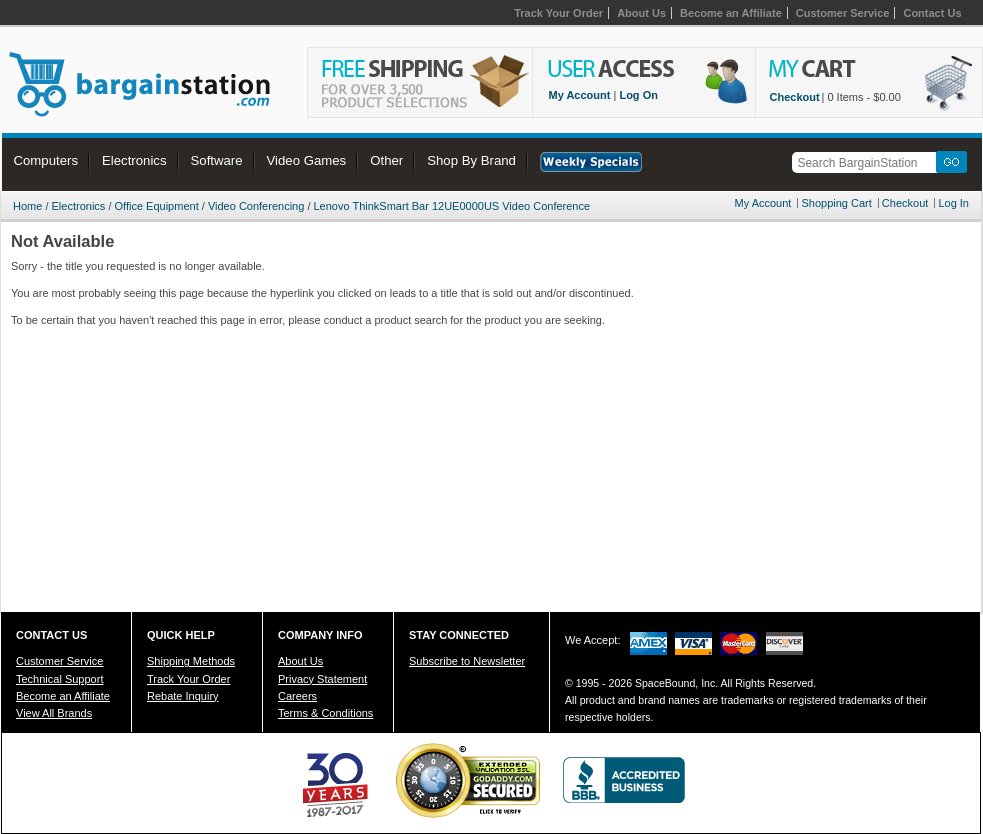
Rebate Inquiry (183, 696)
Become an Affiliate (731, 13)
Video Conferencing (256, 206)
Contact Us (932, 13)
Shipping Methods (191, 661)
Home (27, 206)
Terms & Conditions (325, 713)
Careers (297, 696)
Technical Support (59, 679)
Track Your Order (558, 13)
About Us (641, 13)
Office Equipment (157, 206)
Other (386, 160)
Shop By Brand (471, 160)
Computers (46, 160)
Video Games (307, 160)
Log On (638, 95)
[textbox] (867, 162)
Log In (953, 203)
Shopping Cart (836, 203)
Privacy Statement (322, 679)
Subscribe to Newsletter (467, 661)
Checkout (795, 97)
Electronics (134, 160)
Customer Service (843, 13)
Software (217, 160)
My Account (580, 95)
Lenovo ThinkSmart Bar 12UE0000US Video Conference (452, 206)
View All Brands (54, 713)
